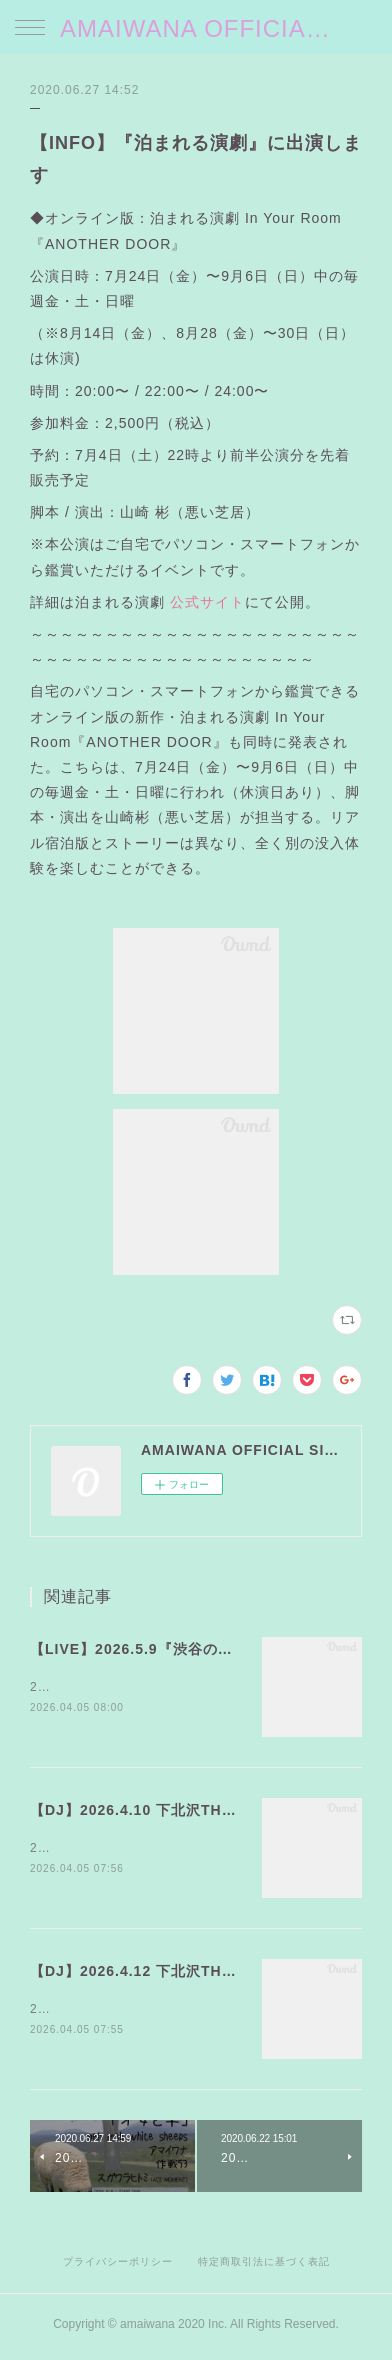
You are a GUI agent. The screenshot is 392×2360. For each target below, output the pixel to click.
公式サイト (207, 602)
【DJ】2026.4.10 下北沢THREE (142, 1811)
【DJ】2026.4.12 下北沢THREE (142, 1974)
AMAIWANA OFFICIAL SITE (196, 28)
